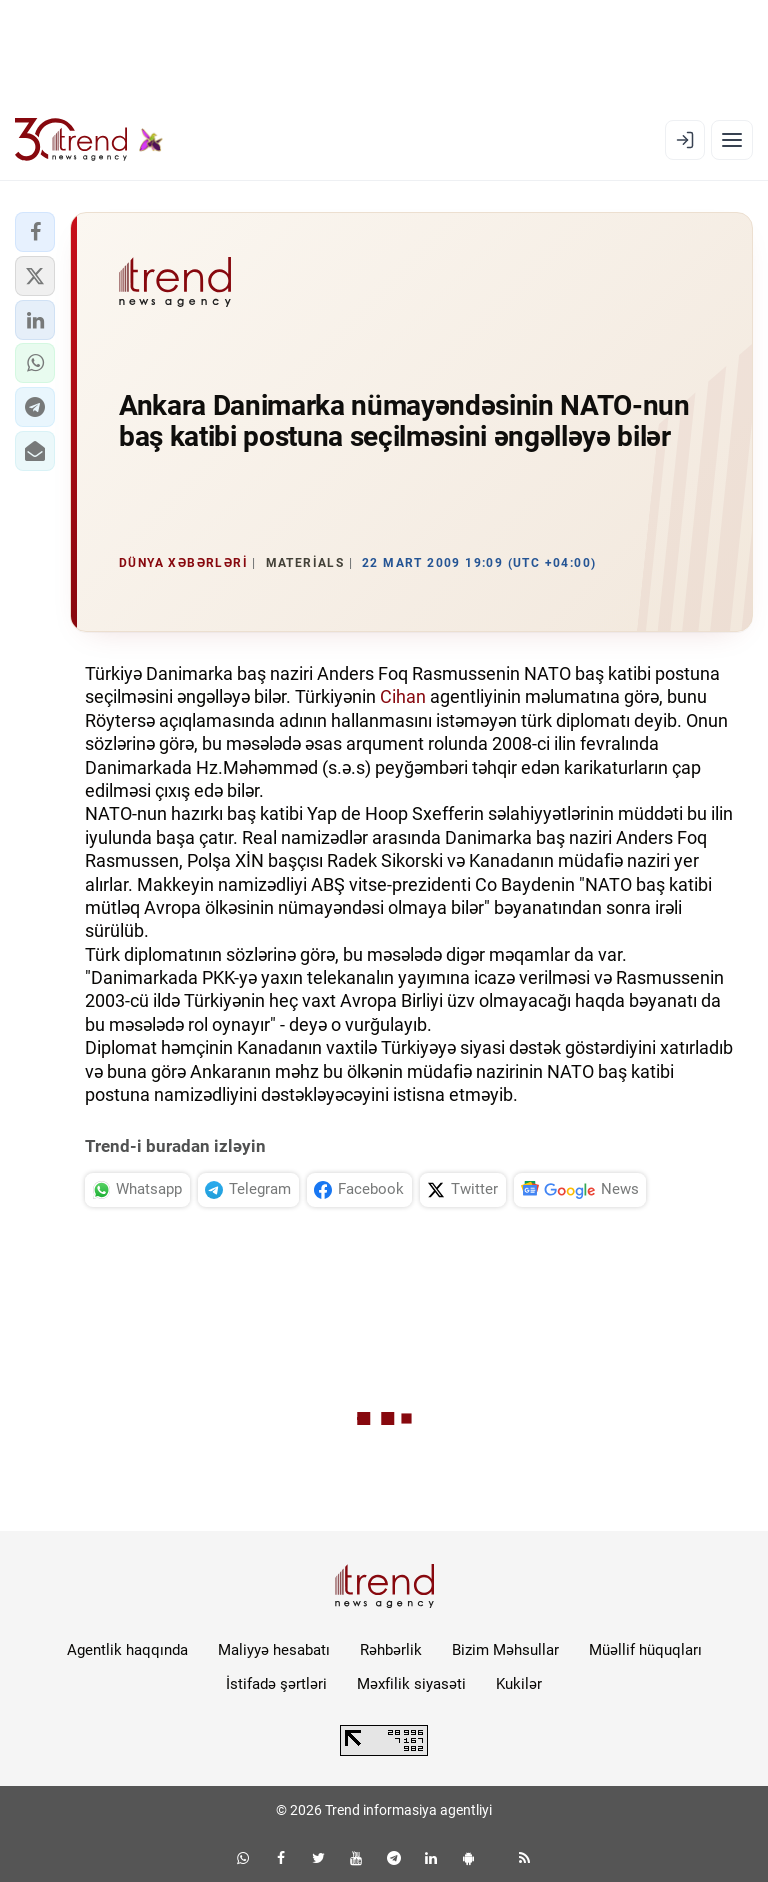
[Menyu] (732, 140)
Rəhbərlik (391, 1650)
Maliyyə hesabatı (274, 1650)
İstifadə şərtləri (276, 1684)
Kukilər (519, 1684)
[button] (35, 232)
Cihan (403, 696)
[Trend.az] (89, 140)
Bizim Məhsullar (505, 1650)
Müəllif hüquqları (645, 1650)
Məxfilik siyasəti (411, 1684)
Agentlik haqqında (127, 1650)
